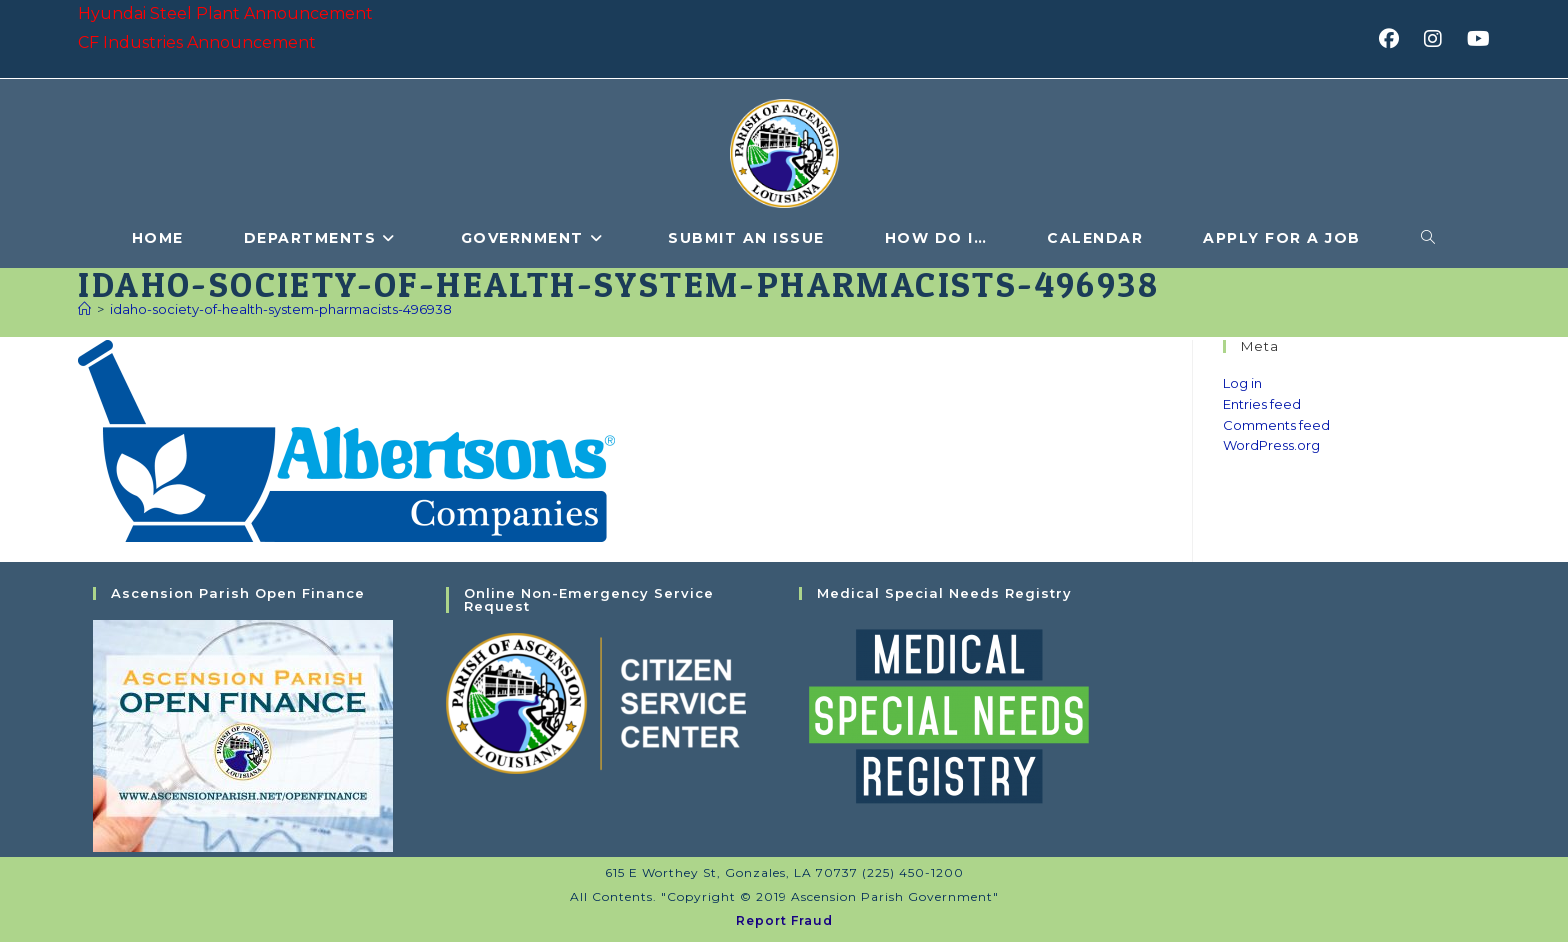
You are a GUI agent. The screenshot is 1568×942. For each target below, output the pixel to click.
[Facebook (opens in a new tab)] (1395, 39)
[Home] (84, 309)
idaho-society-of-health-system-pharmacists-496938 (281, 309)
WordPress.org (1271, 445)
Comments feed (1276, 425)
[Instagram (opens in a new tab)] (1439, 39)
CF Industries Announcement (197, 42)
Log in (1242, 383)
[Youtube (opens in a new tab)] (1475, 39)
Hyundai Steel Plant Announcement (225, 13)
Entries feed (1262, 404)
